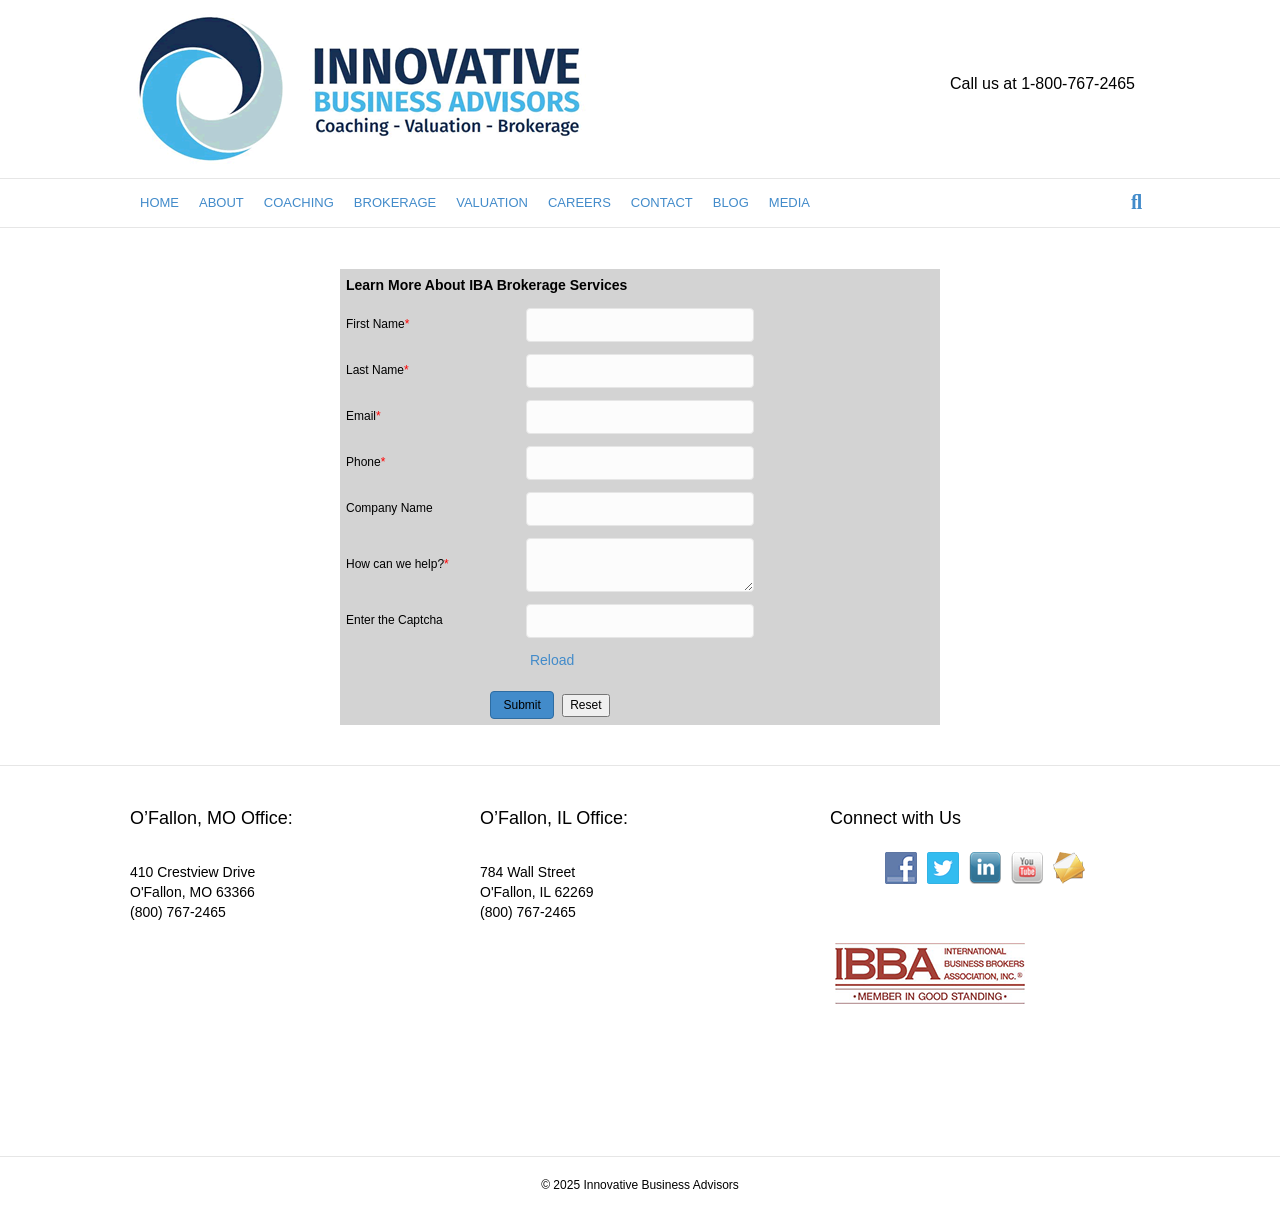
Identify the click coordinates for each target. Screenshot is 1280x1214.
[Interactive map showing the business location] (280, 1025)
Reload (552, 660)
